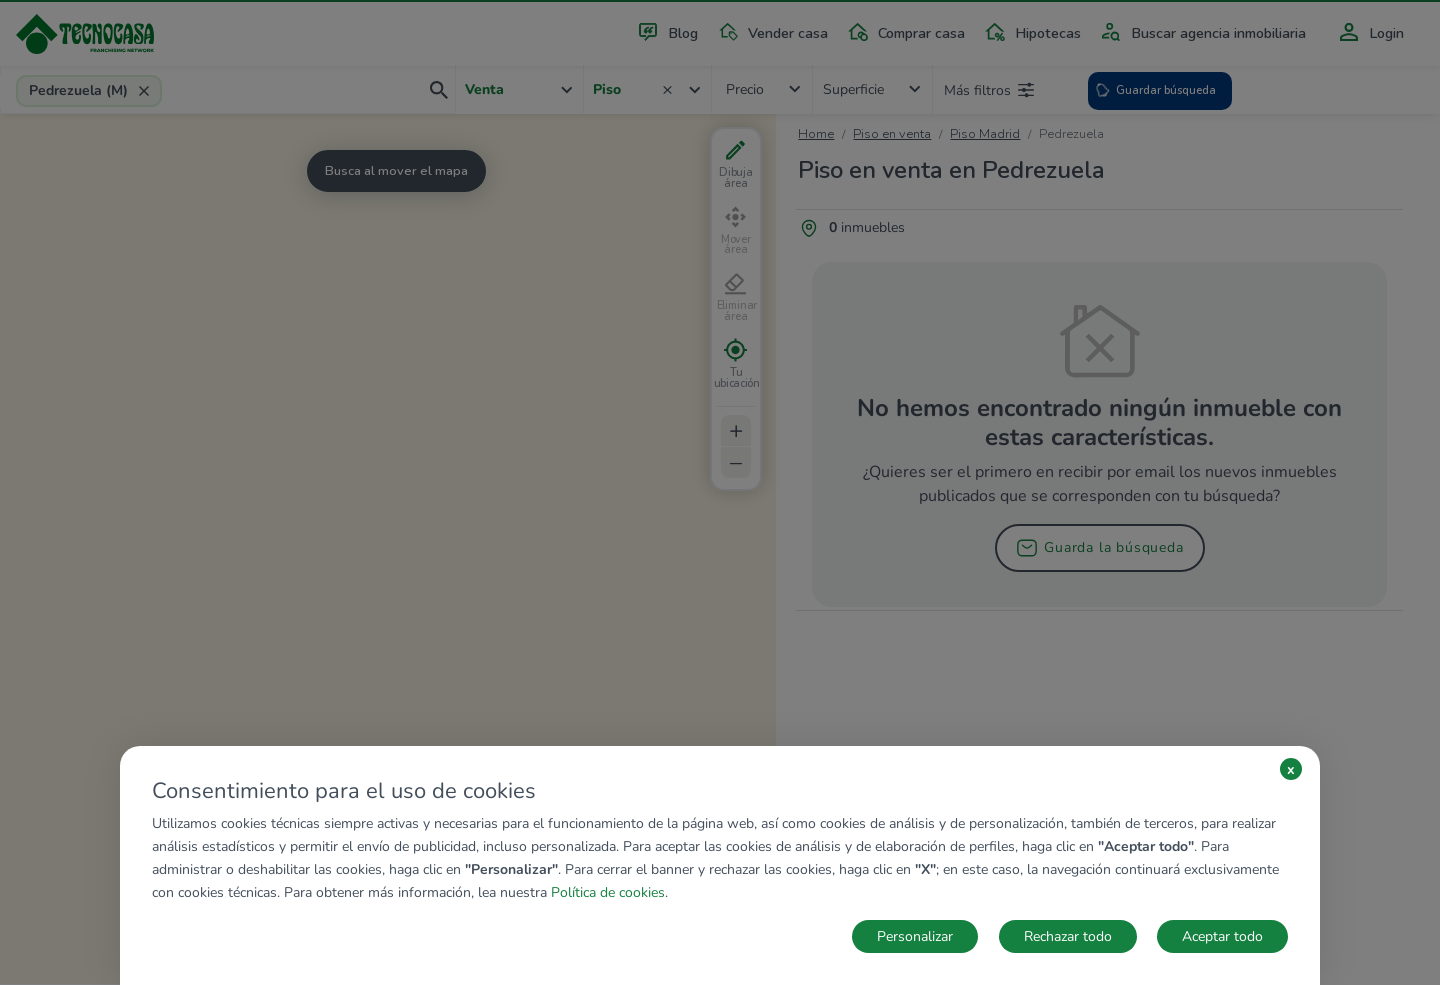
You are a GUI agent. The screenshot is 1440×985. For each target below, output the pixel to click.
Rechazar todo (1068, 936)
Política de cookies (608, 892)
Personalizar (915, 936)
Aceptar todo (1222, 936)
